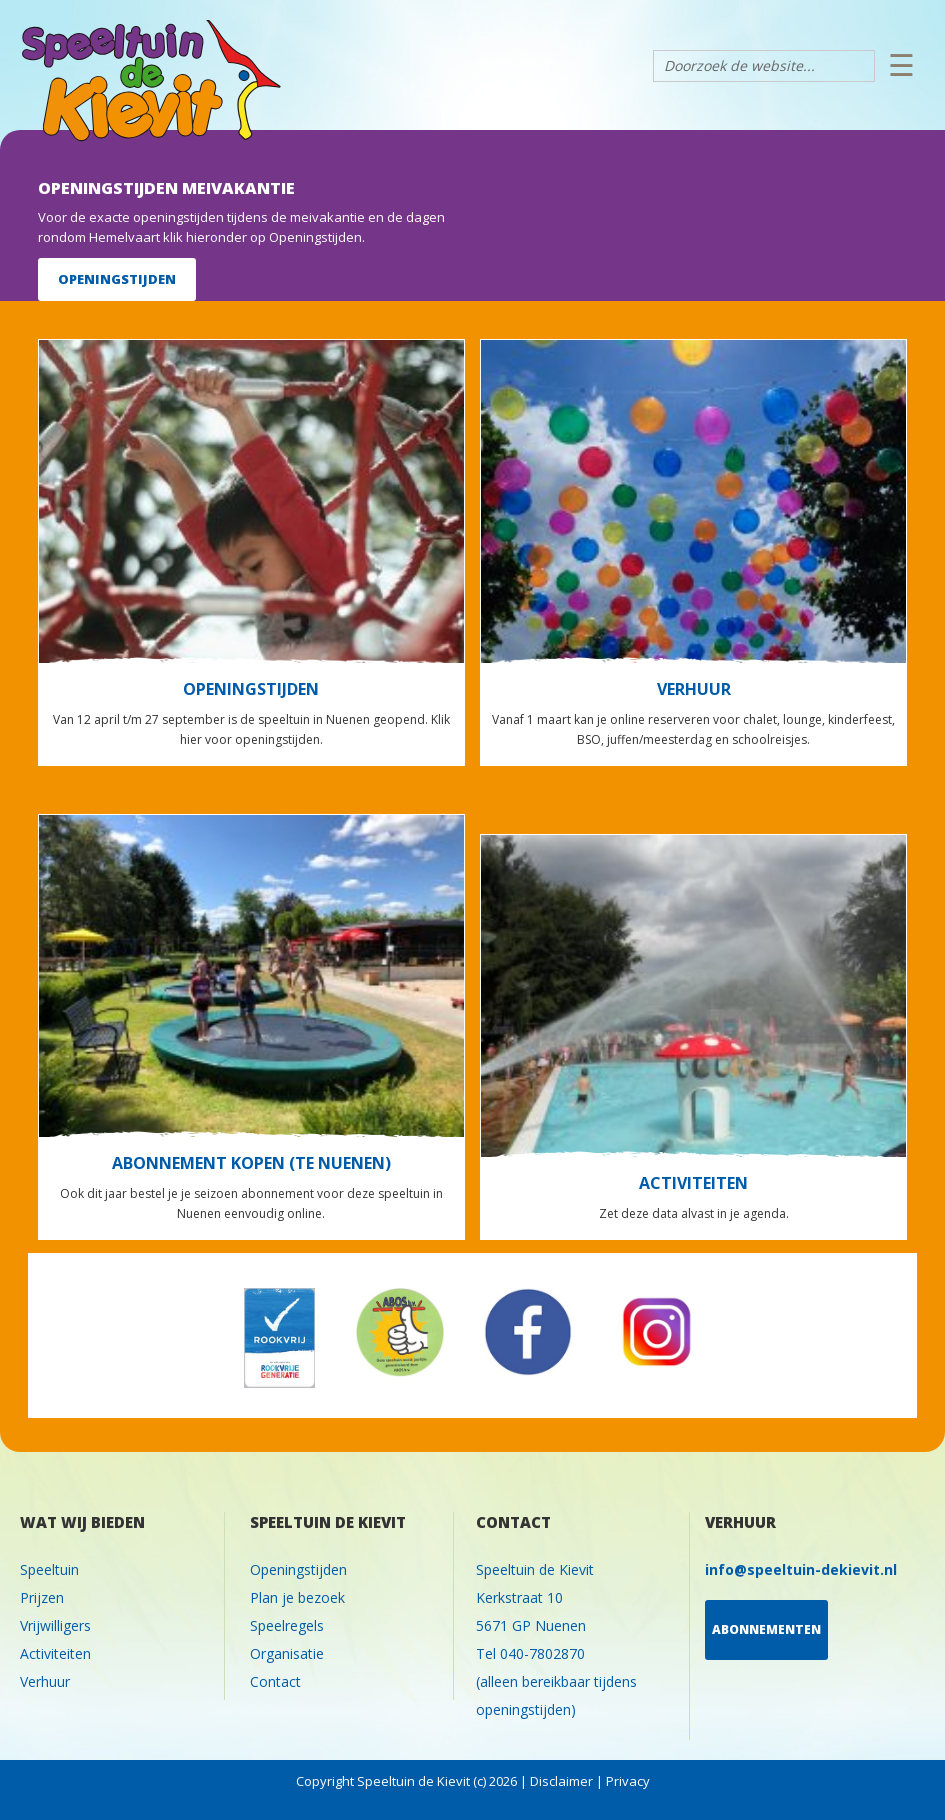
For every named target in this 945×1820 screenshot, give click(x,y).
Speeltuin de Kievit (367, 89)
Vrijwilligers (55, 1625)
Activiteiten (55, 1653)
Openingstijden (298, 1569)
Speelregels (287, 1625)
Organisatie (287, 1653)
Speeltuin (49, 1569)
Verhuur (45, 1681)
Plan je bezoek (297, 1597)
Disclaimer (561, 1781)
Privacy (628, 1781)
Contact (275, 1681)
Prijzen (42, 1597)
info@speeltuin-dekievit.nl (801, 1569)
